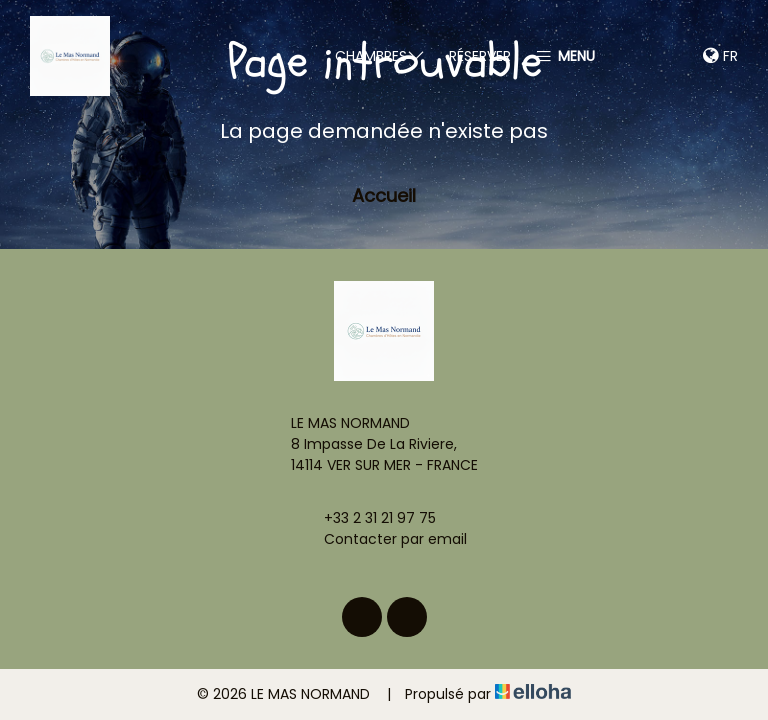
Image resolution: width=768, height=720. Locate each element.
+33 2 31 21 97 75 (368, 518)
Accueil (384, 195)
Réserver (480, 56)
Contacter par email (384, 539)
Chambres (380, 55)
